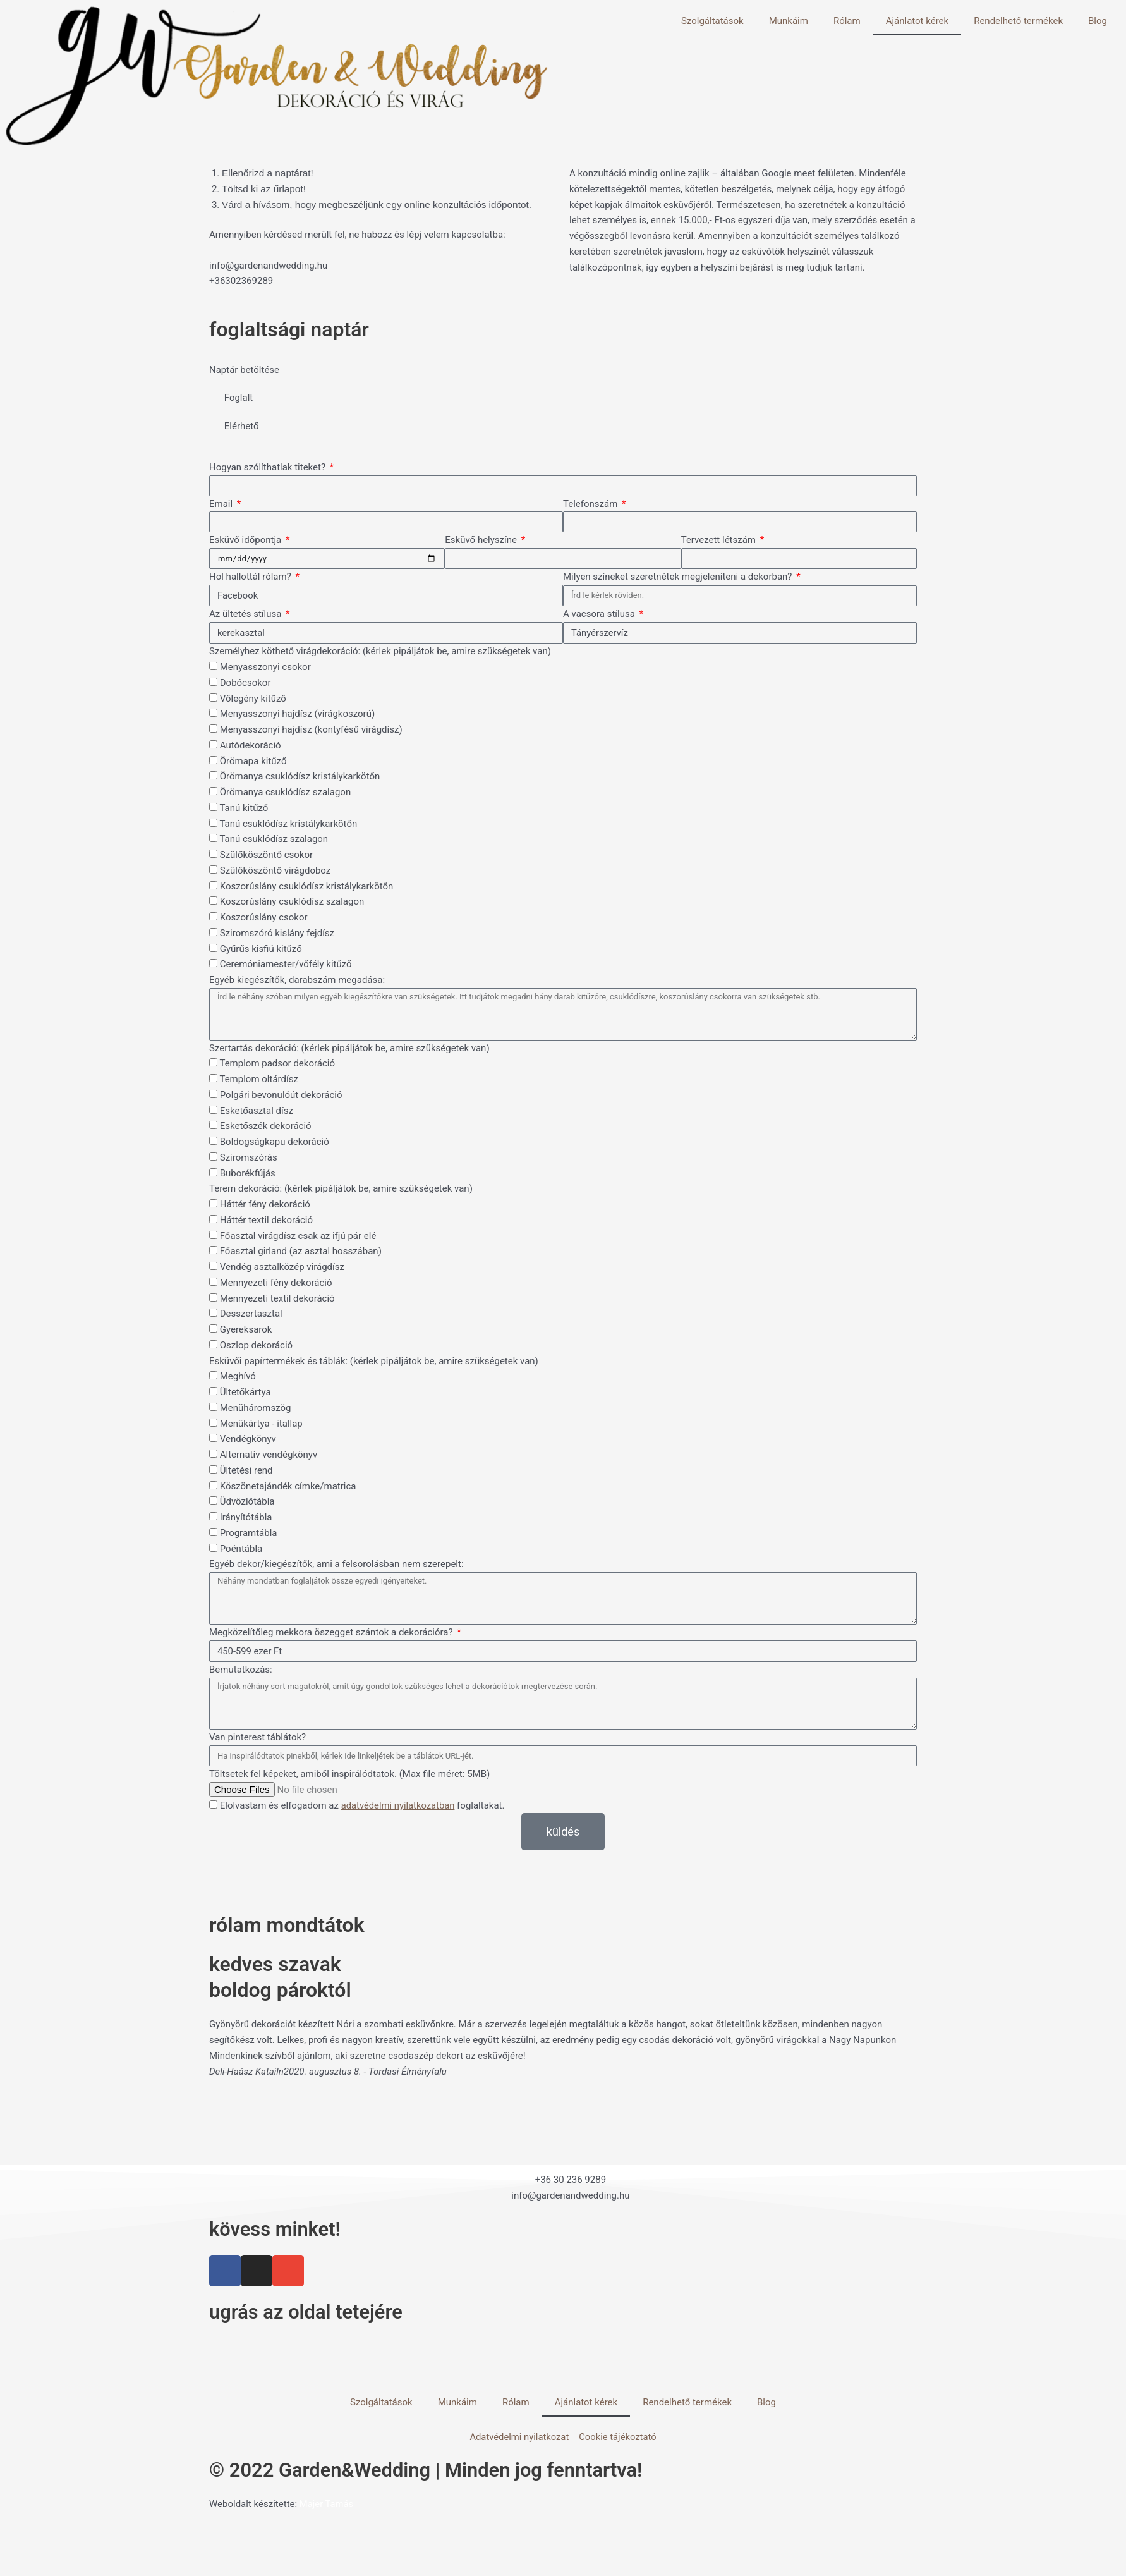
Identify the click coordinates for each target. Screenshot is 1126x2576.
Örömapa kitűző (253, 761)
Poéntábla (241, 1548)
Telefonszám (591, 504)
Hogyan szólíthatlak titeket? (268, 467)
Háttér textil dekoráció (266, 1220)
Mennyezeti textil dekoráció (277, 1298)
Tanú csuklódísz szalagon (273, 839)
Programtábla (248, 1533)
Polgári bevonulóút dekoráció (281, 1095)
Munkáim (788, 21)
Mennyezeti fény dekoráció (276, 1283)
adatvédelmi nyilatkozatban (399, 1806)
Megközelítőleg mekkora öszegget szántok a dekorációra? (332, 1633)
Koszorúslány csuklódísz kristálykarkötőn (307, 886)
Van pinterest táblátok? (257, 1738)
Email (222, 504)
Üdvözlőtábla (247, 1502)
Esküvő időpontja (246, 540)
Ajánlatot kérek (917, 21)
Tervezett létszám (719, 540)
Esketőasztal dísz (256, 1110)
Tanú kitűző (243, 808)
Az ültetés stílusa (246, 614)
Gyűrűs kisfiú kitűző (261, 949)
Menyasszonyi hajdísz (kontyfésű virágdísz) (311, 730)
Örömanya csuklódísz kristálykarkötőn (300, 777)
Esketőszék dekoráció (266, 1126)
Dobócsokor (245, 683)
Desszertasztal (251, 1314)
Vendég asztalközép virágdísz (282, 1267)
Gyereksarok (246, 1330)
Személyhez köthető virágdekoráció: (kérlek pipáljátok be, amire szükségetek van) (380, 651)
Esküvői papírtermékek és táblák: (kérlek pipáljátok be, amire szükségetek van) (373, 1361)
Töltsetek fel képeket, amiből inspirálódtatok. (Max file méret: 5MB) (349, 1774)
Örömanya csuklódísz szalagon (285, 792)
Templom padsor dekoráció (277, 1064)
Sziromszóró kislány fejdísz (277, 933)
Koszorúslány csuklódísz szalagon (292, 902)
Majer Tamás (327, 2504)
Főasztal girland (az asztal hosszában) (301, 1251)
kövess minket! (277, 2230)
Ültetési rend (246, 1471)
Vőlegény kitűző (253, 698)
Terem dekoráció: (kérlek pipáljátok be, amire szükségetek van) (341, 1189)
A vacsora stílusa (600, 614)
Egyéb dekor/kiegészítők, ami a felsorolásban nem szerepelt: (336, 1564)
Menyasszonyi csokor (265, 667)
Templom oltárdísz (258, 1079)
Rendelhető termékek (1018, 21)
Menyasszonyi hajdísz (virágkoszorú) (297, 714)
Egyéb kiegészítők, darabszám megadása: (297, 980)
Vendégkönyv (248, 1439)
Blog (1097, 21)
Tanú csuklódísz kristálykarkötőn (288, 823)
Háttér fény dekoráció (265, 1205)
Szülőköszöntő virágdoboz (275, 871)
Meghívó (238, 1377)
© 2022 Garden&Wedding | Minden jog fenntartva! (434, 2471)
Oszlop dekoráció (256, 1346)
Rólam (847, 21)
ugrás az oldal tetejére (309, 2312)
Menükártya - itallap (261, 1423)
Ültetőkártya (245, 1392)
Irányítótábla (246, 1517)
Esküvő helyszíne (482, 540)
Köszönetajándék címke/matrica (288, 1486)
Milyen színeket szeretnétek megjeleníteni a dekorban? (678, 577)
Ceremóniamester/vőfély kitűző (286, 964)
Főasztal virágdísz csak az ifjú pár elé (298, 1236)
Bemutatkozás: (240, 1670)
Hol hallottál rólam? (251, 576)
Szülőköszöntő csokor (266, 855)
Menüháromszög (255, 1408)
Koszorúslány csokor (264, 918)
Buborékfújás (247, 1173)
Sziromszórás (248, 1158)
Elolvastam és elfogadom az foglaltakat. (363, 1806)
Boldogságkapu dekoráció (274, 1142)
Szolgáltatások (712, 21)
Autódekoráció (250, 746)
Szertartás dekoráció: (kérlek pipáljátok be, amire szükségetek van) (349, 1048)
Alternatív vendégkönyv (268, 1455)
